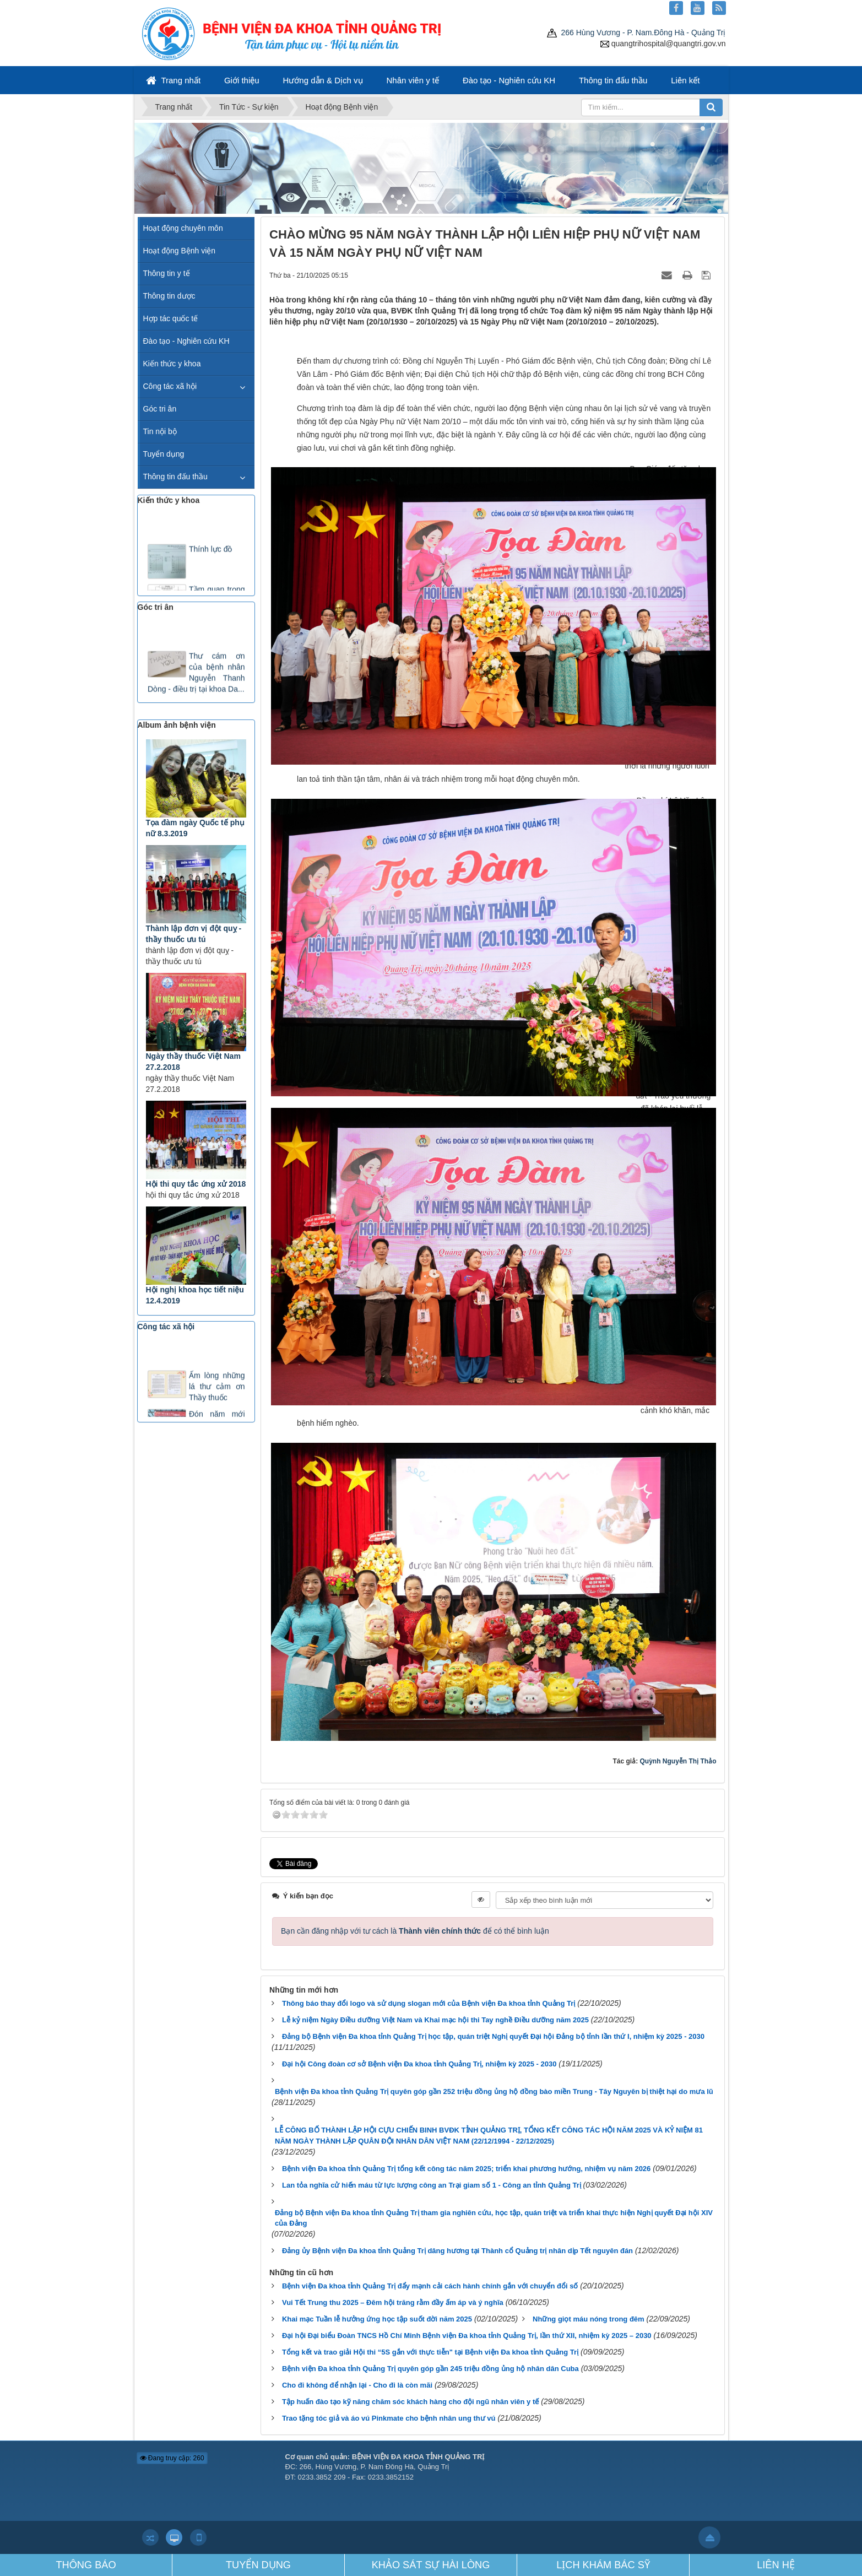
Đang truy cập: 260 (172, 2458)
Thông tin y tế (166, 273)
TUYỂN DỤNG (258, 2564)
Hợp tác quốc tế (170, 318)
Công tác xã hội (170, 386)
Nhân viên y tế (412, 80)
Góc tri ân (160, 408)
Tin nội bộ (160, 431)
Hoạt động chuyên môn (183, 228)
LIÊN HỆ (776, 2564)
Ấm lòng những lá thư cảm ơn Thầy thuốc (217, 1389)
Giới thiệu (241, 80)
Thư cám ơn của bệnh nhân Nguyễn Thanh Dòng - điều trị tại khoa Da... (196, 676)
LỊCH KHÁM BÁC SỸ (603, 2564)
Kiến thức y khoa (172, 363)
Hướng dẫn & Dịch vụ (323, 80)
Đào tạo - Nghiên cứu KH (509, 80)
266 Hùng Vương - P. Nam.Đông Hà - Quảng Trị (636, 32)
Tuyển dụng (164, 454)
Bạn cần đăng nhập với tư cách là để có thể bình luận (415, 1930)
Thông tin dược (169, 295)
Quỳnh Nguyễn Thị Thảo (678, 1761)
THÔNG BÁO (86, 2564)
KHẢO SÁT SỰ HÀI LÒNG (431, 2564)
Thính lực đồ (210, 552)
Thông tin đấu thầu (613, 80)
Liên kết (685, 80)
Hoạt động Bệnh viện (179, 250)
